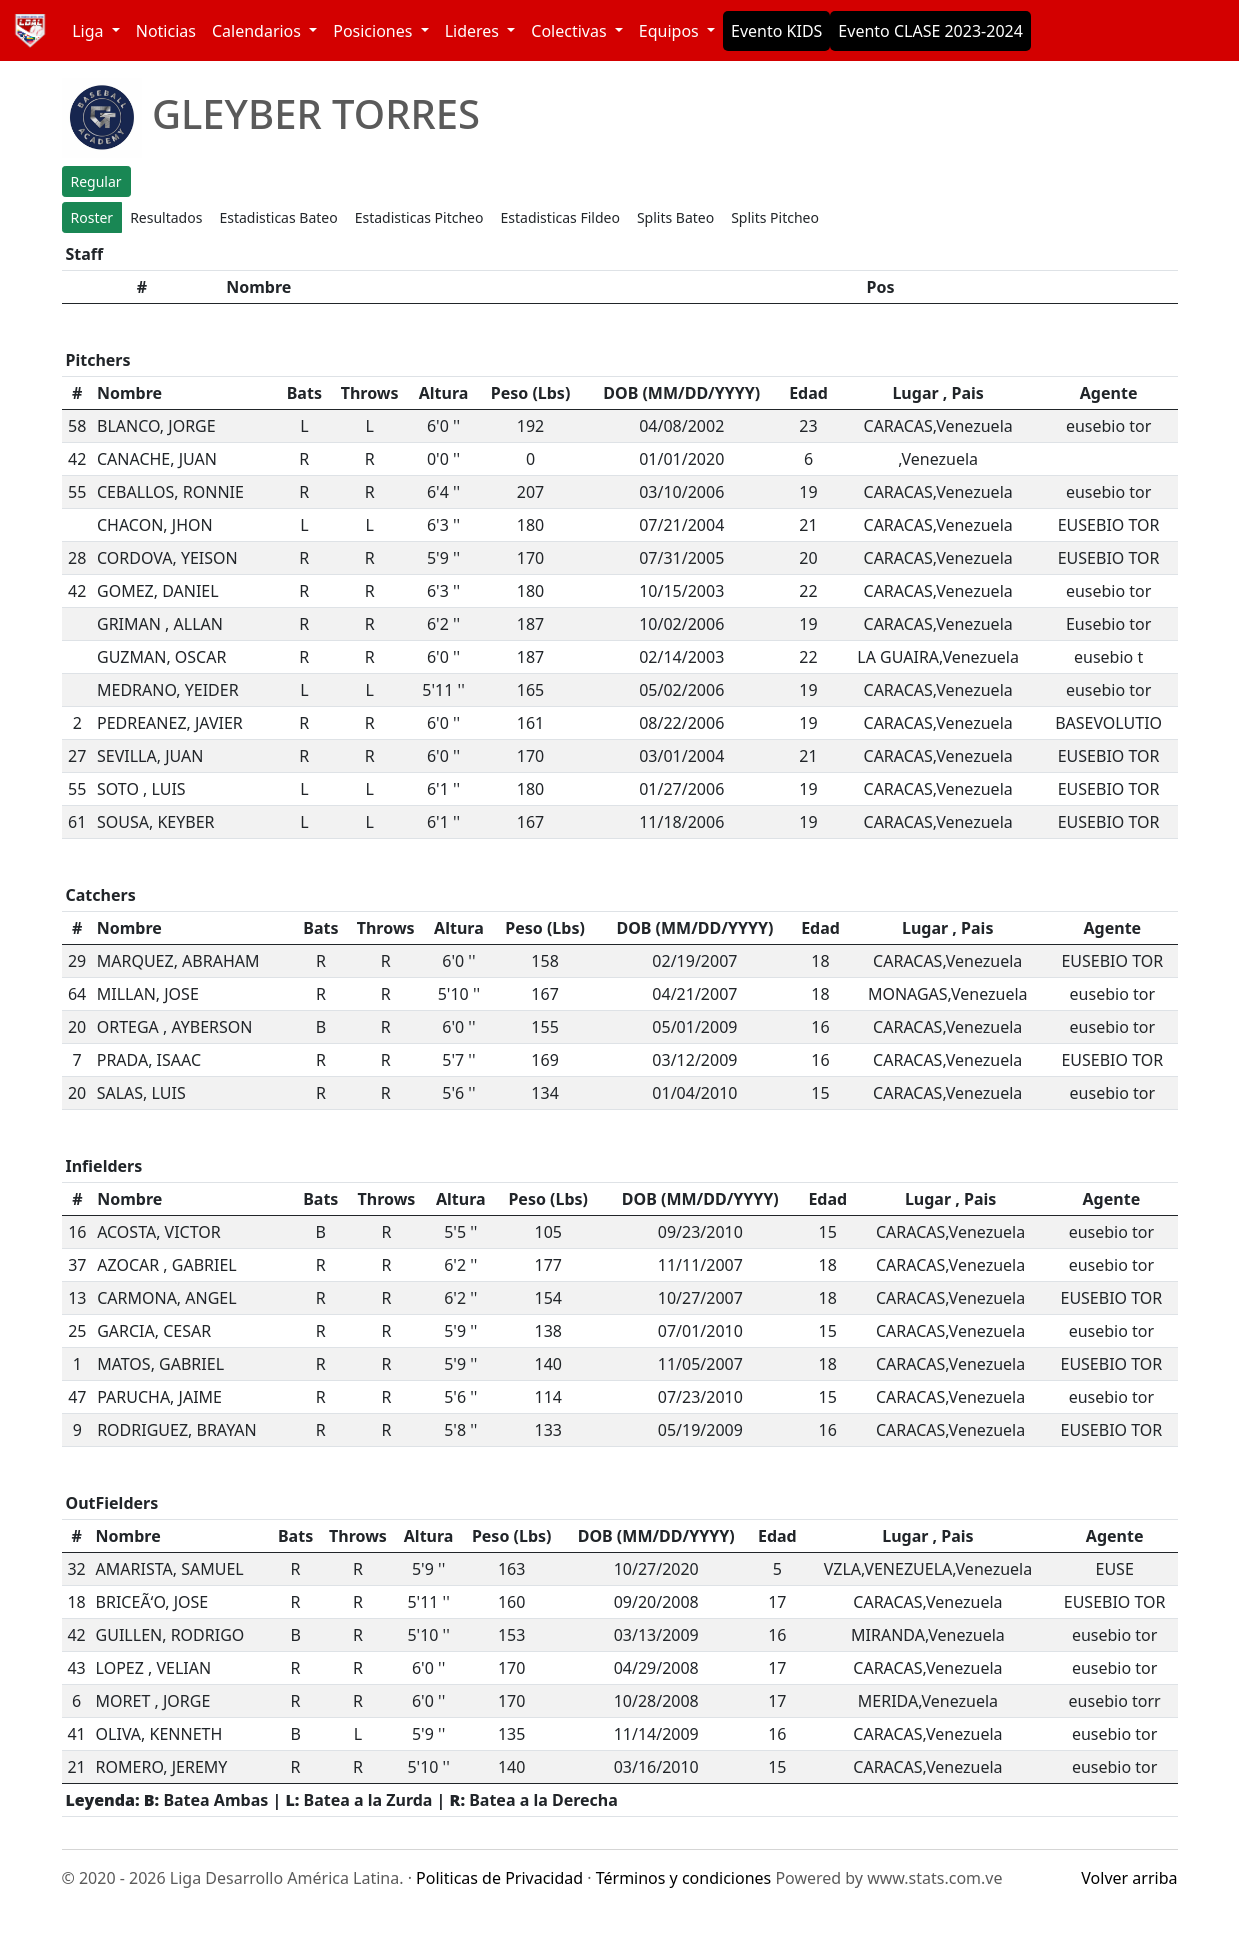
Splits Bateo (675, 217)
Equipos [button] (671, 31)
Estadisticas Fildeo (560, 217)
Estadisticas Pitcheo (419, 217)
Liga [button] (90, 31)
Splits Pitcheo (775, 217)
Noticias (166, 31)
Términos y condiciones (684, 1878)
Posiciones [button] (374, 31)
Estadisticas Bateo (278, 217)
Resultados (166, 217)
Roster (92, 217)
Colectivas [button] (570, 31)
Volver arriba (1129, 1878)
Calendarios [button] (258, 31)
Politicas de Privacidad (499, 1878)
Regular (96, 181)
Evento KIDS (776, 31)
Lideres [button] (474, 31)
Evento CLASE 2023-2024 (930, 31)
